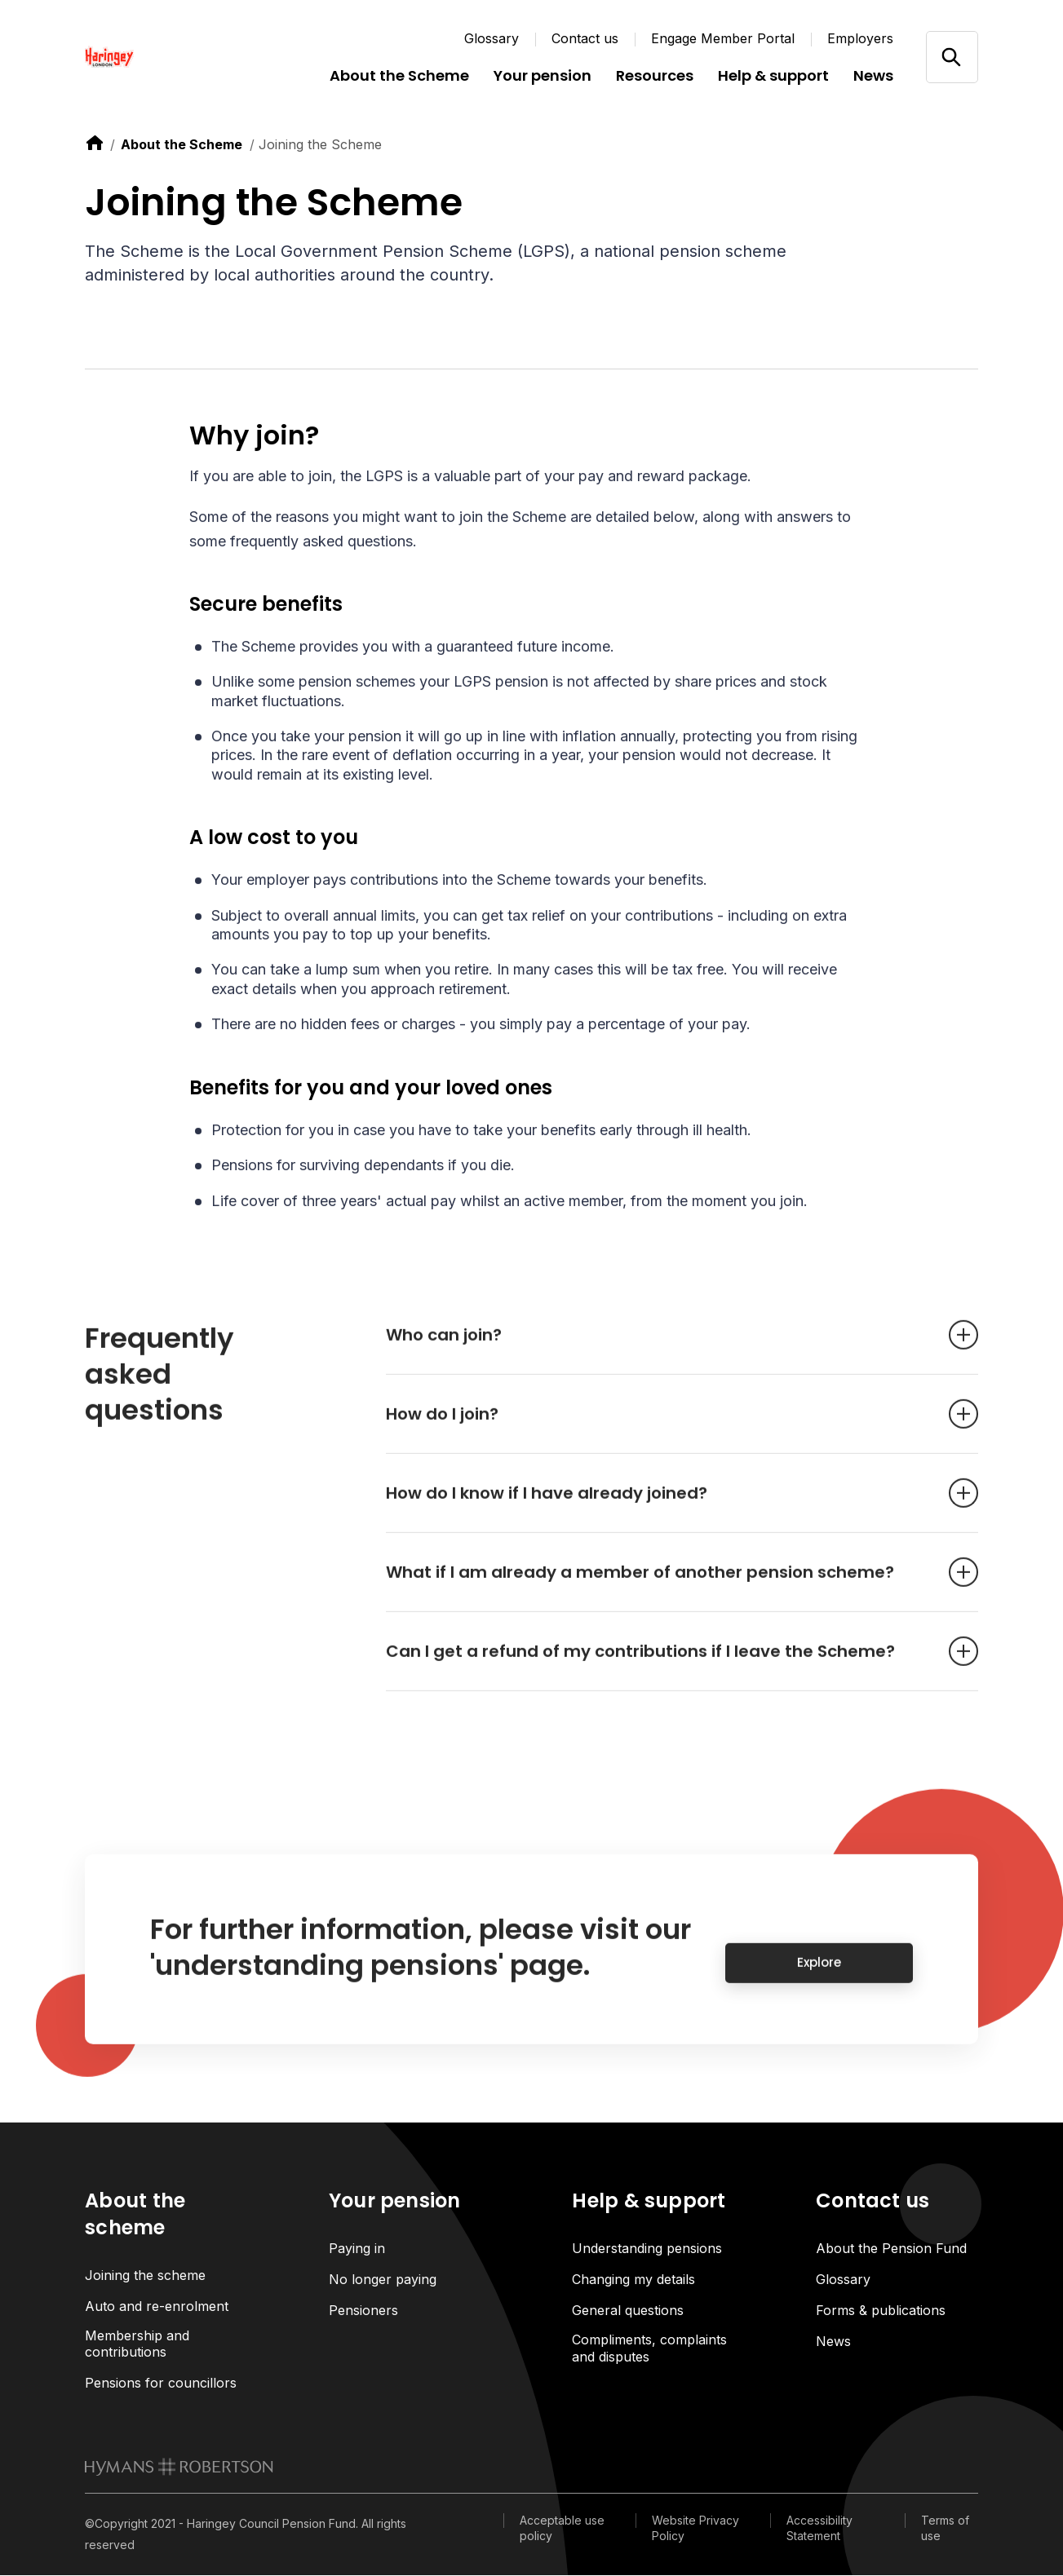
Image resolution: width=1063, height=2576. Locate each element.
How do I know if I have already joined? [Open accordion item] (657, 1507)
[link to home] (94, 142)
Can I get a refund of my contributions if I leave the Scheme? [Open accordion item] (657, 1665)
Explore (819, 1977)
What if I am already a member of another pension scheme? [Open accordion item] (657, 1586)
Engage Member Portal (723, 38)
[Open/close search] (951, 56)
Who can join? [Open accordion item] (657, 1348)
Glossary (491, 38)
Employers (860, 38)
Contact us (584, 38)
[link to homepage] (179, 2467)
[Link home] (183, 57)
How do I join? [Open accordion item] (657, 1427)
